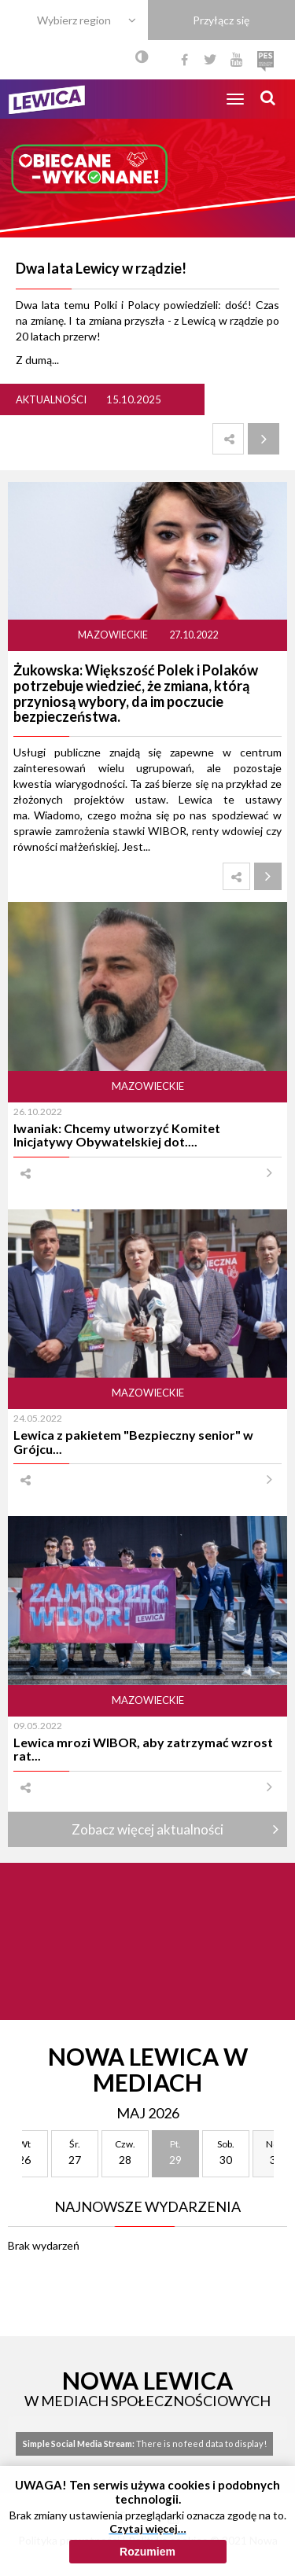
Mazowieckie (113, 635)
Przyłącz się (221, 20)
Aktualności (51, 399)
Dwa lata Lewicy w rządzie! (101, 268)
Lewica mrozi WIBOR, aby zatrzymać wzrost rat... (143, 1749)
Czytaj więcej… (147, 2528)
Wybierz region (74, 20)
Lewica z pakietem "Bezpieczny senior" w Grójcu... (133, 1441)
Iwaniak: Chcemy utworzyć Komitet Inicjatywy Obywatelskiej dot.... (116, 1135)
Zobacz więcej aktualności (147, 1829)
